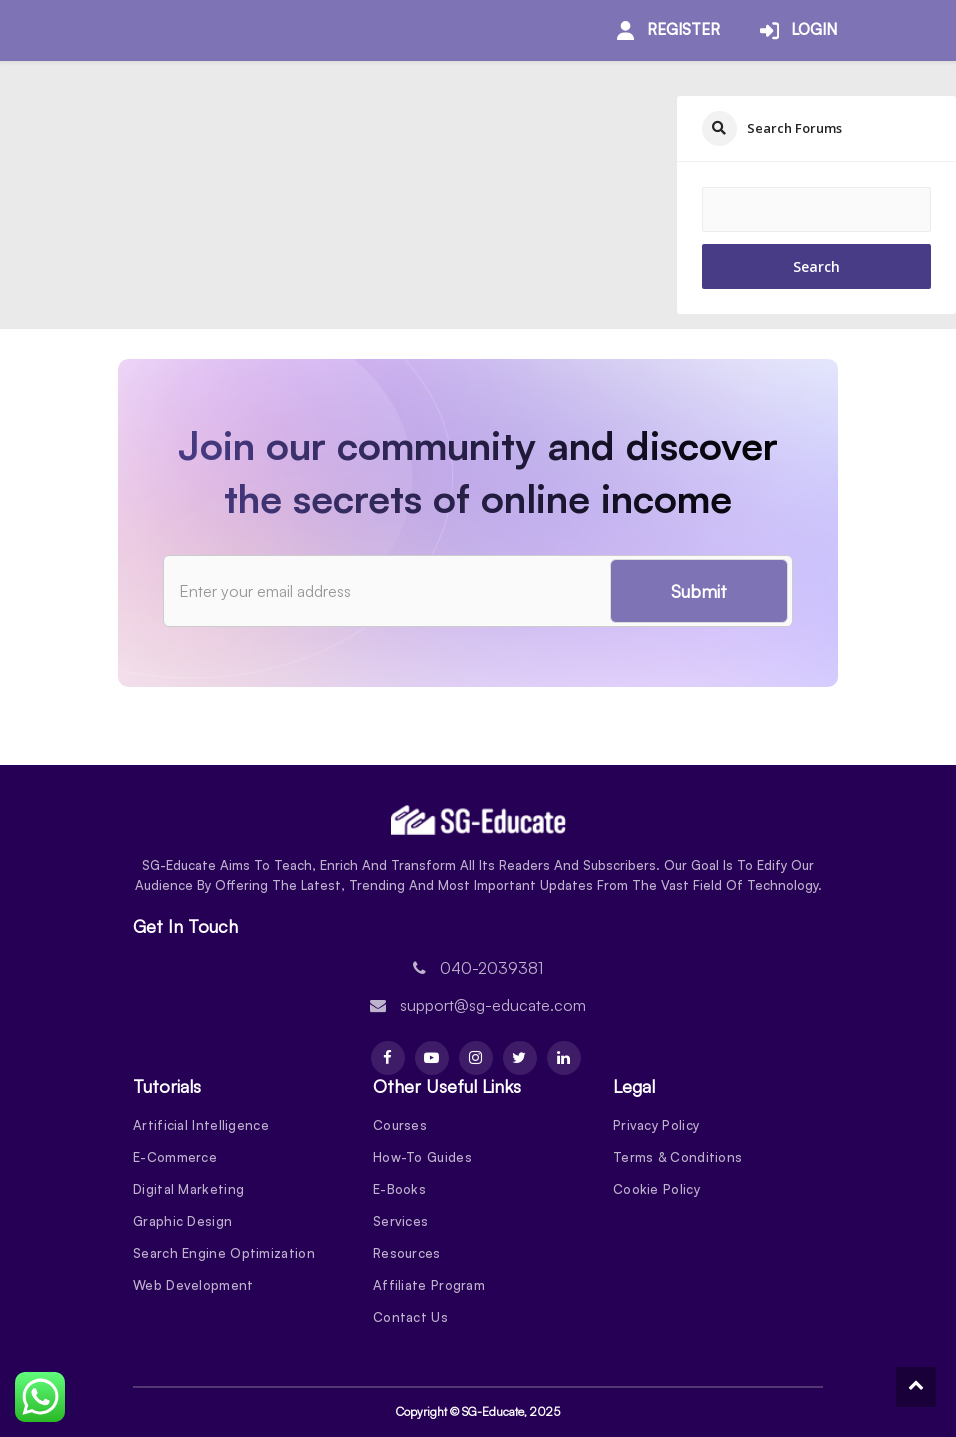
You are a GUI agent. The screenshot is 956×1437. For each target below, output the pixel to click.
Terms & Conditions (677, 1157)
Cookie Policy (656, 1189)
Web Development (193, 1285)
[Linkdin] (564, 1058)
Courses (400, 1125)
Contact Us (410, 1317)
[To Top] (916, 1387)
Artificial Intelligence (201, 1125)
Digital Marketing (188, 1189)
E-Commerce (175, 1157)
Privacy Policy (656, 1125)
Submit (699, 591)
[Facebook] (388, 1058)
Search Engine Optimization (224, 1253)
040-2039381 (491, 968)
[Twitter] (520, 1058)
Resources (407, 1253)
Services (400, 1221)
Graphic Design (182, 1221)
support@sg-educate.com (493, 1005)
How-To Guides (422, 1157)
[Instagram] (476, 1058)
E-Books (399, 1189)
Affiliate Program (429, 1285)
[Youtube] (432, 1058)
